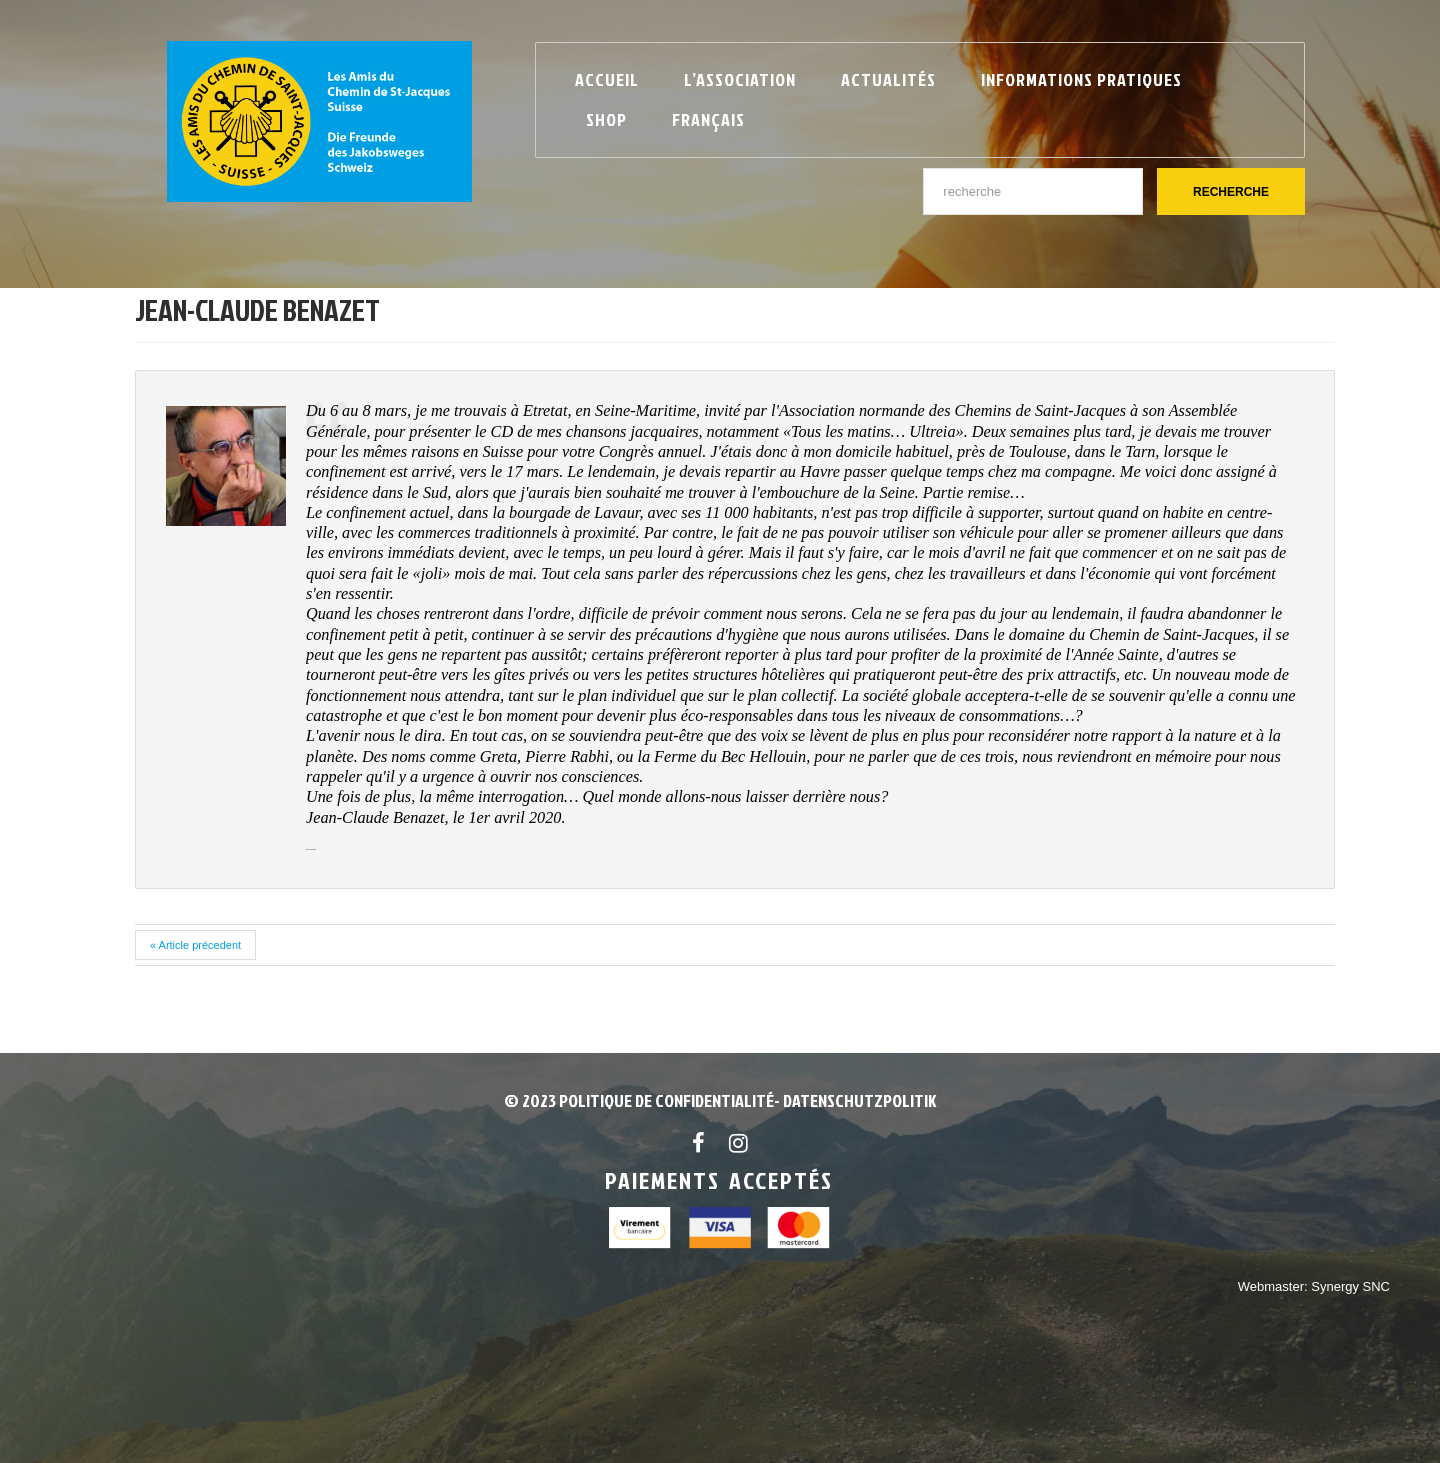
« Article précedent (195, 945)
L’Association (740, 79)
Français (708, 119)
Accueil (607, 79)
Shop (606, 119)
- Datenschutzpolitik (855, 1100)
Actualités (888, 79)
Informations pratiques (1081, 79)
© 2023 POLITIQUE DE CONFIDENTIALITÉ (639, 1100)
